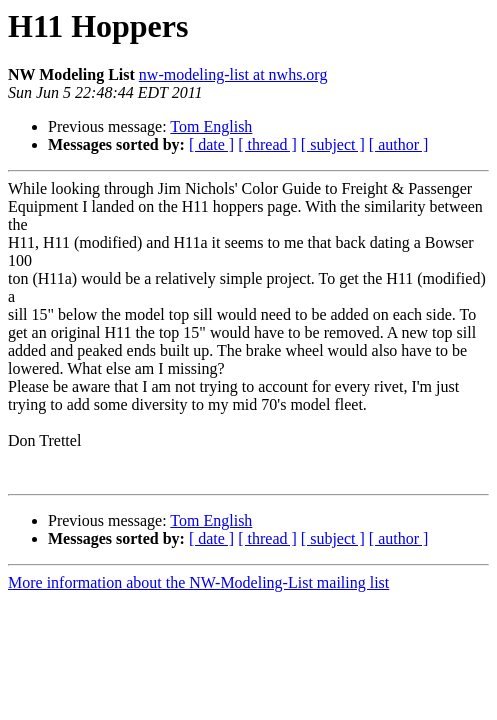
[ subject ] (333, 144)
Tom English (211, 126)
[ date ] (211, 144)
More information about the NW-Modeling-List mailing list (198, 582)
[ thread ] (267, 144)
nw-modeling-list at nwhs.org (233, 74)
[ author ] (399, 144)
